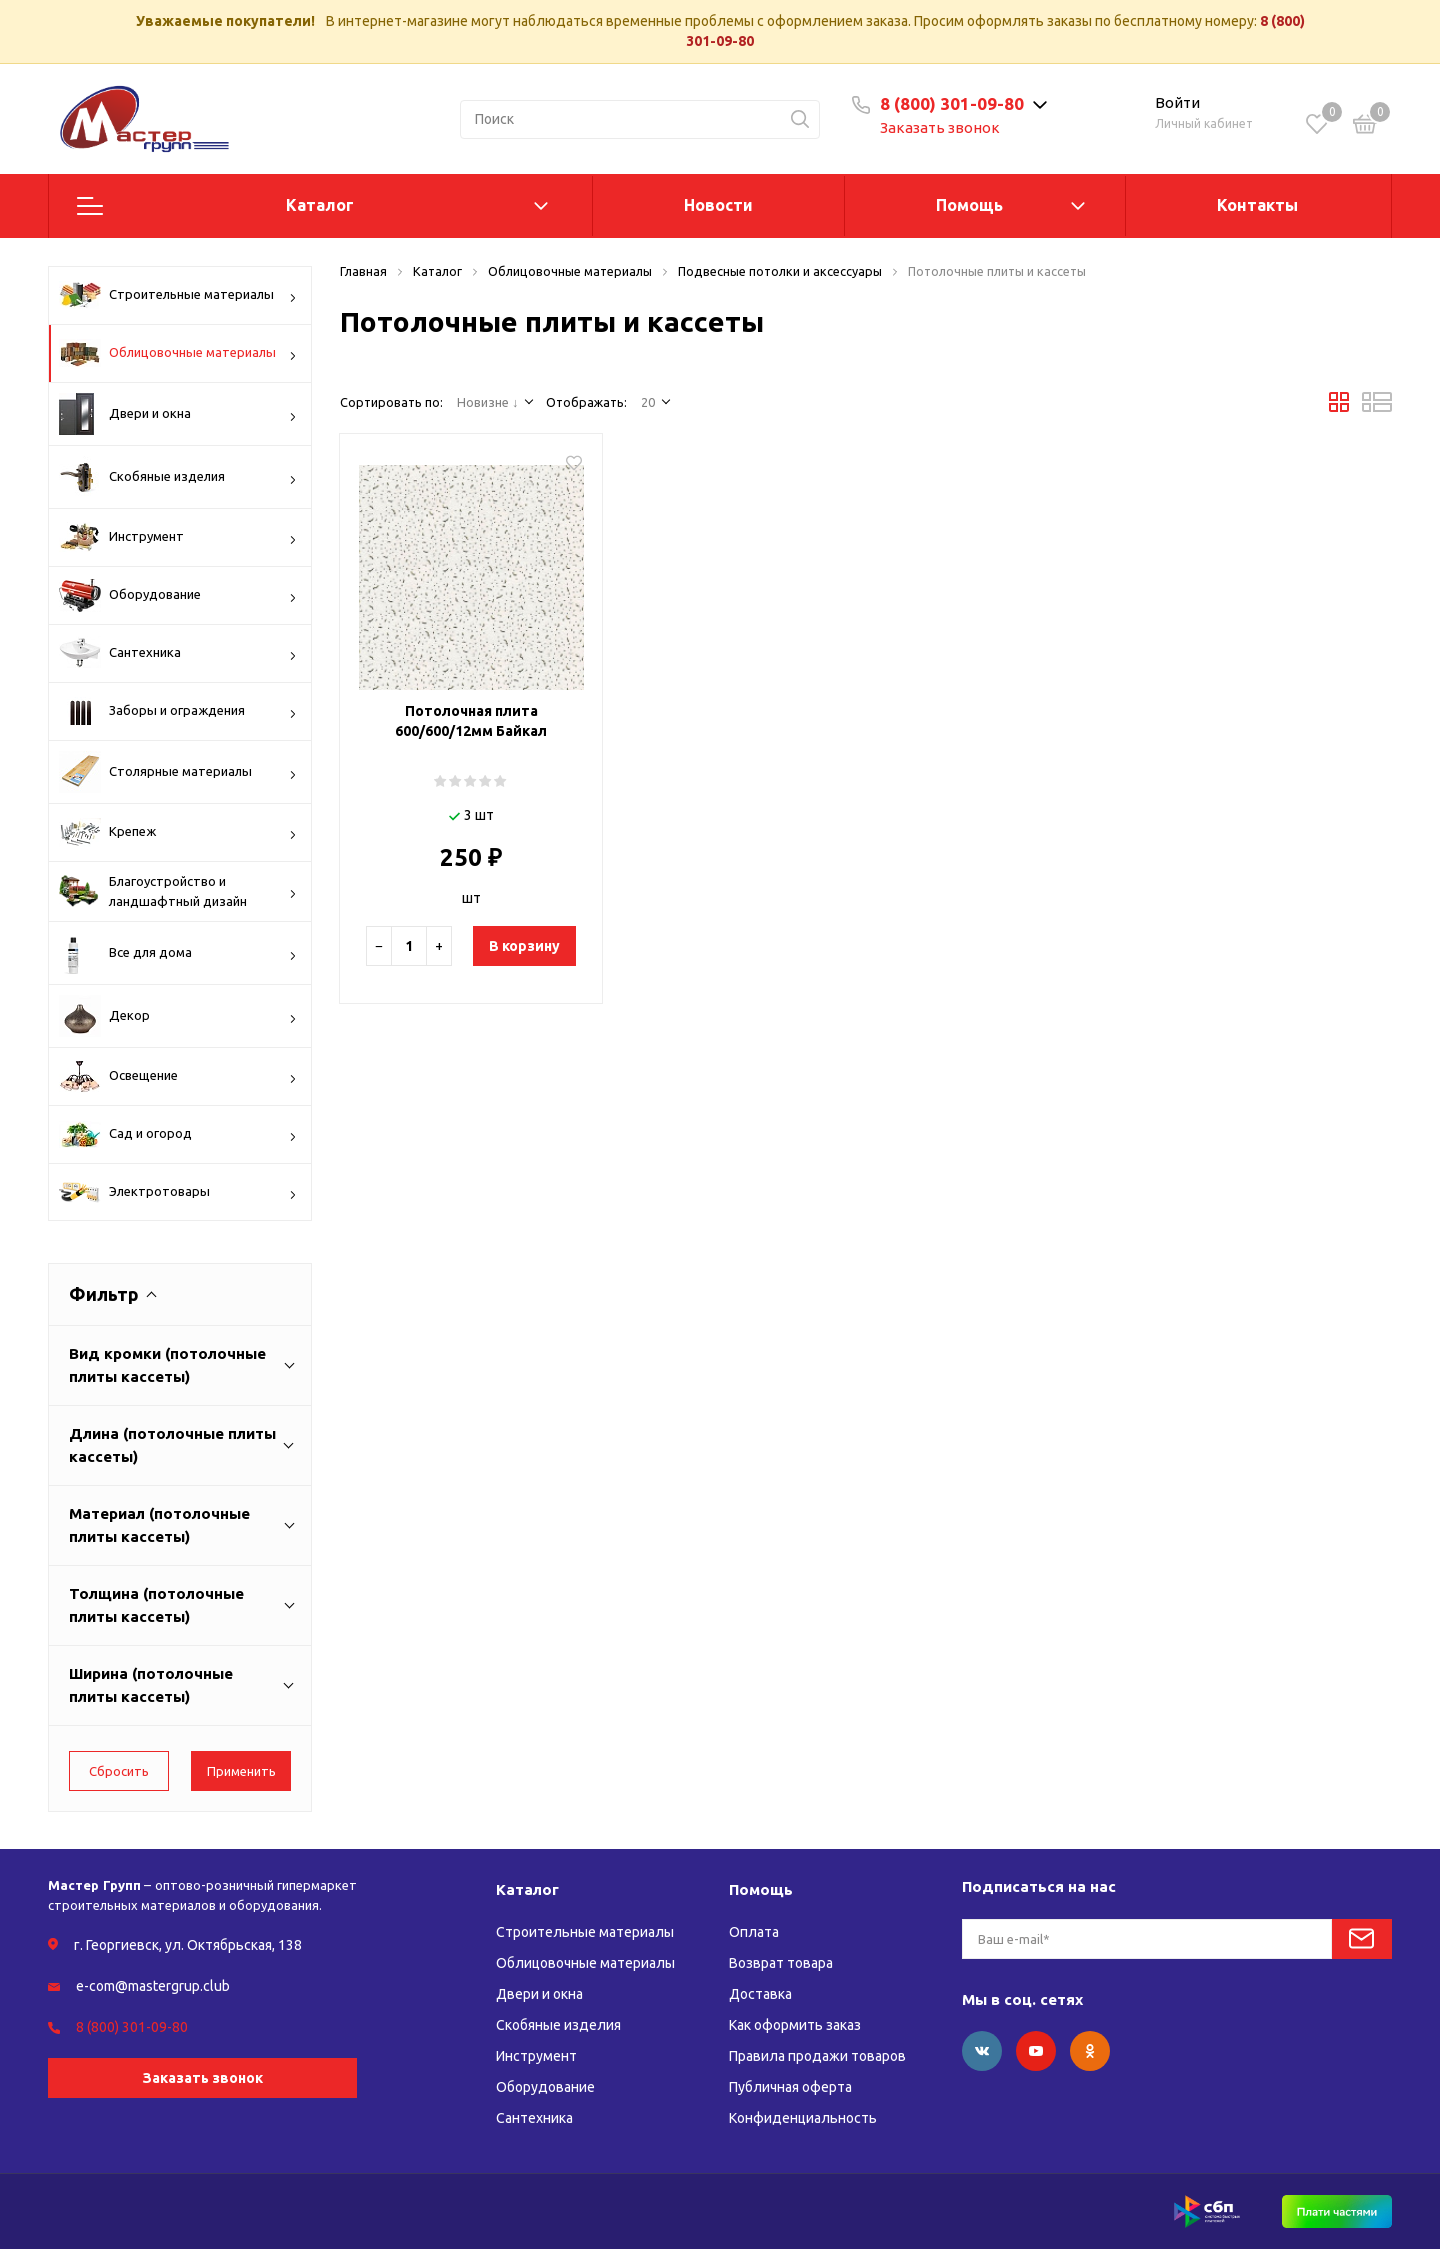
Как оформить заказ (795, 2025)
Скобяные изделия (178, 477)
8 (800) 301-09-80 (952, 103)
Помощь (969, 205)
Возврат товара (781, 1963)
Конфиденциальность (803, 2118)
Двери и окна (178, 414)
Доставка (760, 1994)
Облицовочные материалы (178, 353)
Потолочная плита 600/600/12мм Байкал (471, 721)
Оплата (754, 1932)
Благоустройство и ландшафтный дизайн (178, 891)
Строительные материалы (178, 295)
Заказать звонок (940, 127)
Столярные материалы (178, 772)
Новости (718, 205)
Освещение (178, 1076)
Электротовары (178, 1194)
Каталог (320, 205)
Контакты (1257, 205)
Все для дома (178, 953)
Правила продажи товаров (817, 2056)
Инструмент (178, 537)
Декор (178, 1016)
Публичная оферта (790, 2087)
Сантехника (178, 653)
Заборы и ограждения (178, 711)
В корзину (524, 946)
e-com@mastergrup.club (153, 1986)
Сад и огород (178, 1134)
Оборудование (178, 595)
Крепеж (178, 832)
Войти (1177, 102)
